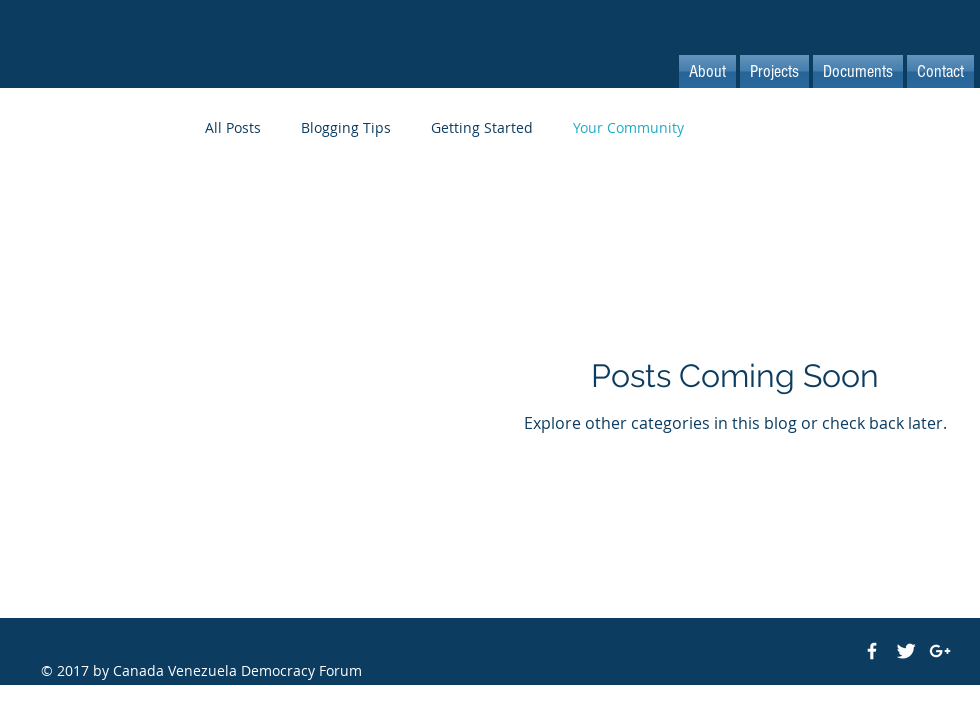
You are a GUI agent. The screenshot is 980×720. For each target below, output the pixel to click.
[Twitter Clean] (906, 651)
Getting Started (482, 127)
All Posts (233, 127)
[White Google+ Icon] (940, 651)
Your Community (628, 127)
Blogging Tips (346, 127)
